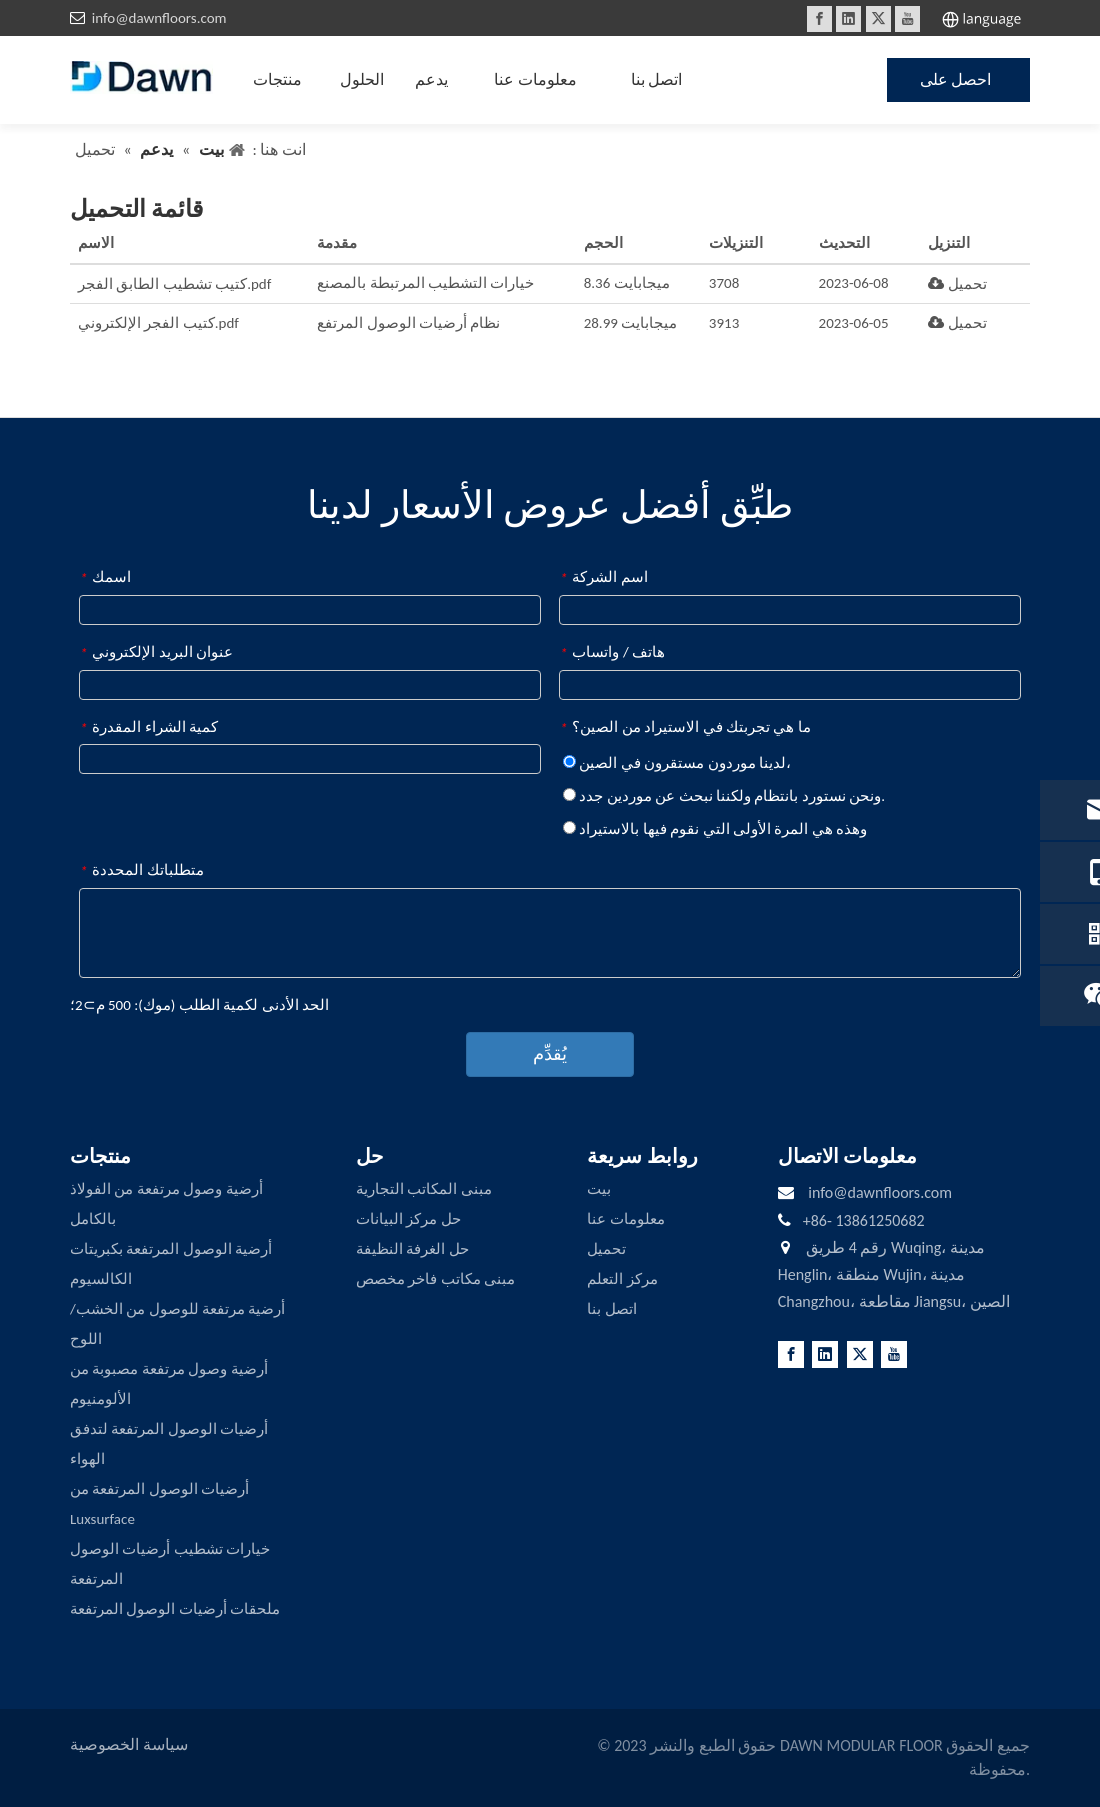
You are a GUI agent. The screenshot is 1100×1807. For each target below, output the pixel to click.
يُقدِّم (550, 1054)
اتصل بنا (611, 1309)
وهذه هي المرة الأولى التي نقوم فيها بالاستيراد (715, 829)
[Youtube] (907, 19)
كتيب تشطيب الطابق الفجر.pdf (174, 284)
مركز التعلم (622, 1279)
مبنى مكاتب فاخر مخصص (435, 1279)
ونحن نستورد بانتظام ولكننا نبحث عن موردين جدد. (724, 796)
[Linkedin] (848, 19)
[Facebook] (819, 19)
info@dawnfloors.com (159, 18)
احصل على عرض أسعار (956, 86)
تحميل (957, 284)
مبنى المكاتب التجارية (424, 1189)
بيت (599, 1189)
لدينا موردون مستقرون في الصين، (677, 763)
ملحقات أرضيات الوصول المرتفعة (175, 1609)
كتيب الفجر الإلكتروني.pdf (158, 323)
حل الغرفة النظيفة (412, 1249)
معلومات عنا (625, 1219)
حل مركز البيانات (408, 1219)
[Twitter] (878, 19)
